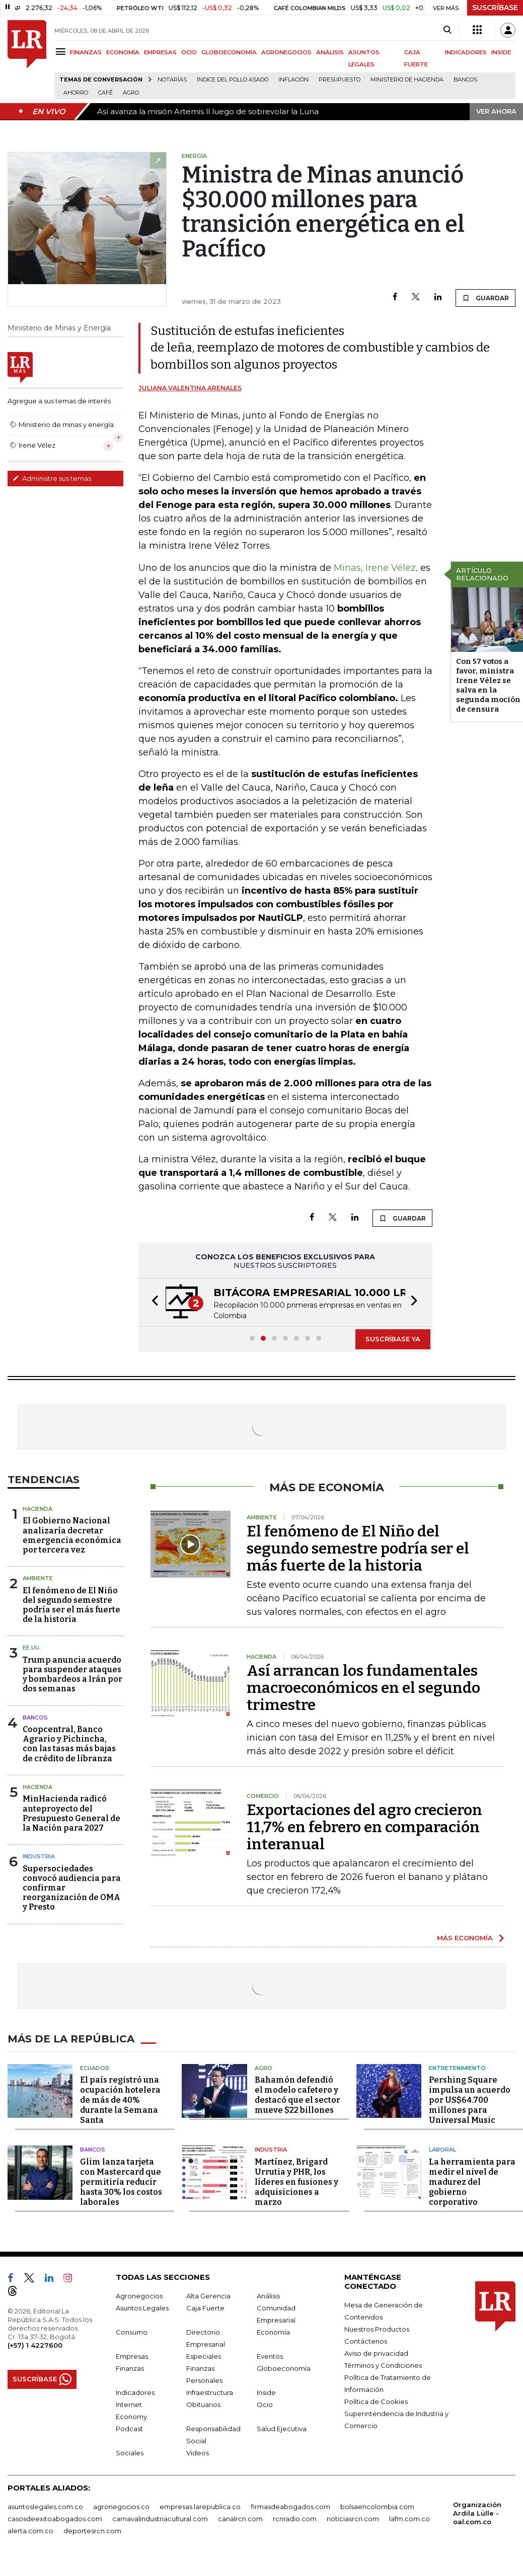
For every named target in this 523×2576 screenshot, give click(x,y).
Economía (273, 2332)
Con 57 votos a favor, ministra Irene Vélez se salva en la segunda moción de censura (488, 685)
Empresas (132, 2356)
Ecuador (94, 2068)
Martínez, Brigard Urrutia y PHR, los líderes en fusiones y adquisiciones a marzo (296, 2182)
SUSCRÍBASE (495, 7)
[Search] (447, 30)
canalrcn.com (240, 2519)
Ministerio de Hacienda (406, 79)
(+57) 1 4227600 (35, 2345)
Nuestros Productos (376, 2329)
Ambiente (38, 1578)
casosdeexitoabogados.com (55, 2519)
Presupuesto (339, 79)
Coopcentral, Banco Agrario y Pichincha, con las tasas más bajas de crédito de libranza (69, 1744)
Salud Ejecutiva (282, 2429)
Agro (131, 93)
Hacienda (37, 1508)
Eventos (270, 2356)
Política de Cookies (376, 2401)
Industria (39, 1856)
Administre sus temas (52, 478)
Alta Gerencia (208, 2296)
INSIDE (501, 52)
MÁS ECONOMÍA (465, 1938)
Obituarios (203, 2404)
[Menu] (62, 51)
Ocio (265, 2404)
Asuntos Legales (142, 2308)
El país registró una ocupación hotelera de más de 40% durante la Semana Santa (120, 2100)
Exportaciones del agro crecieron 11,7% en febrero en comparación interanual (364, 1827)
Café (105, 93)
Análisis (268, 2296)
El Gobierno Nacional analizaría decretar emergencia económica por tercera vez (72, 1535)
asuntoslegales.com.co (45, 2507)
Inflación (293, 79)
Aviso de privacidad (376, 2353)
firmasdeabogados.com (290, 2507)
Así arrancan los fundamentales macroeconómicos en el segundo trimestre (363, 1688)
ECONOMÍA (122, 52)
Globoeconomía (284, 2368)
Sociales (129, 2453)
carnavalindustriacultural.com (160, 2519)
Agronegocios (139, 2296)
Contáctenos (365, 2341)
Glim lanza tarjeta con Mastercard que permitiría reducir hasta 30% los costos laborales (121, 2182)
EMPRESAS (160, 52)
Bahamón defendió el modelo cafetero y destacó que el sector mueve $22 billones (297, 2095)
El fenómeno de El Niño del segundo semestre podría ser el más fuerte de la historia (71, 1605)
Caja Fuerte (205, 2308)
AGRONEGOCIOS (286, 52)
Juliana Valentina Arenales (190, 388)
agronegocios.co (121, 2507)
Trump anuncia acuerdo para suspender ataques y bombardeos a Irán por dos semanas (72, 1674)
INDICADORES (466, 52)
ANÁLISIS (330, 52)
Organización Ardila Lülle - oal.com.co (477, 2513)
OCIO (189, 52)
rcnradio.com (295, 2519)
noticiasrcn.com (353, 2519)
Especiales (203, 2356)
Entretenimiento (457, 2068)
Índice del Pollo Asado (232, 79)
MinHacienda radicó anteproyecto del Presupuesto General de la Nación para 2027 (71, 1813)
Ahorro (75, 93)
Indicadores (135, 2392)
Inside (266, 2392)
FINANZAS (86, 52)
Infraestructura (209, 2392)
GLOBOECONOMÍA (229, 52)
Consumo (131, 2332)
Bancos (465, 79)
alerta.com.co (30, 2531)
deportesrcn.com (92, 2531)
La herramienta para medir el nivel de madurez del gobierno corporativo (472, 2182)
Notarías (172, 79)
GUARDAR (485, 298)
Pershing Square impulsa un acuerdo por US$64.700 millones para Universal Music (469, 2100)
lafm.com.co (409, 2519)
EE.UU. (32, 1647)
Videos (197, 2453)
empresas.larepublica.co (200, 2507)
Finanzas (130, 2368)
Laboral (442, 2149)
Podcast (129, 2429)
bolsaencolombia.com (377, 2507)
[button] (152, 1302)
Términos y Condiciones (383, 2365)
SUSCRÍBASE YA (392, 1339)
